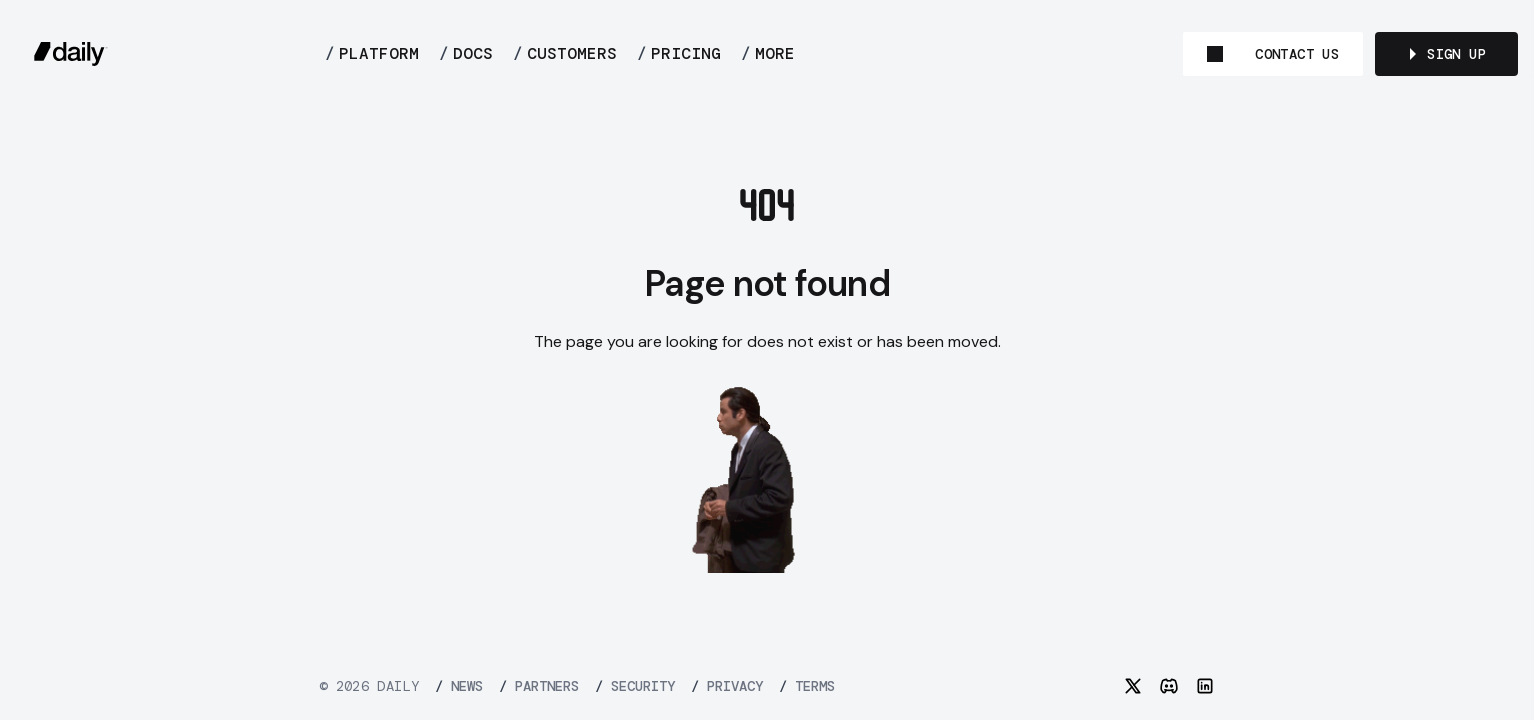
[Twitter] (1133, 686)
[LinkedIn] (1205, 686)
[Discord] (1169, 686)
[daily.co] (71, 54)
